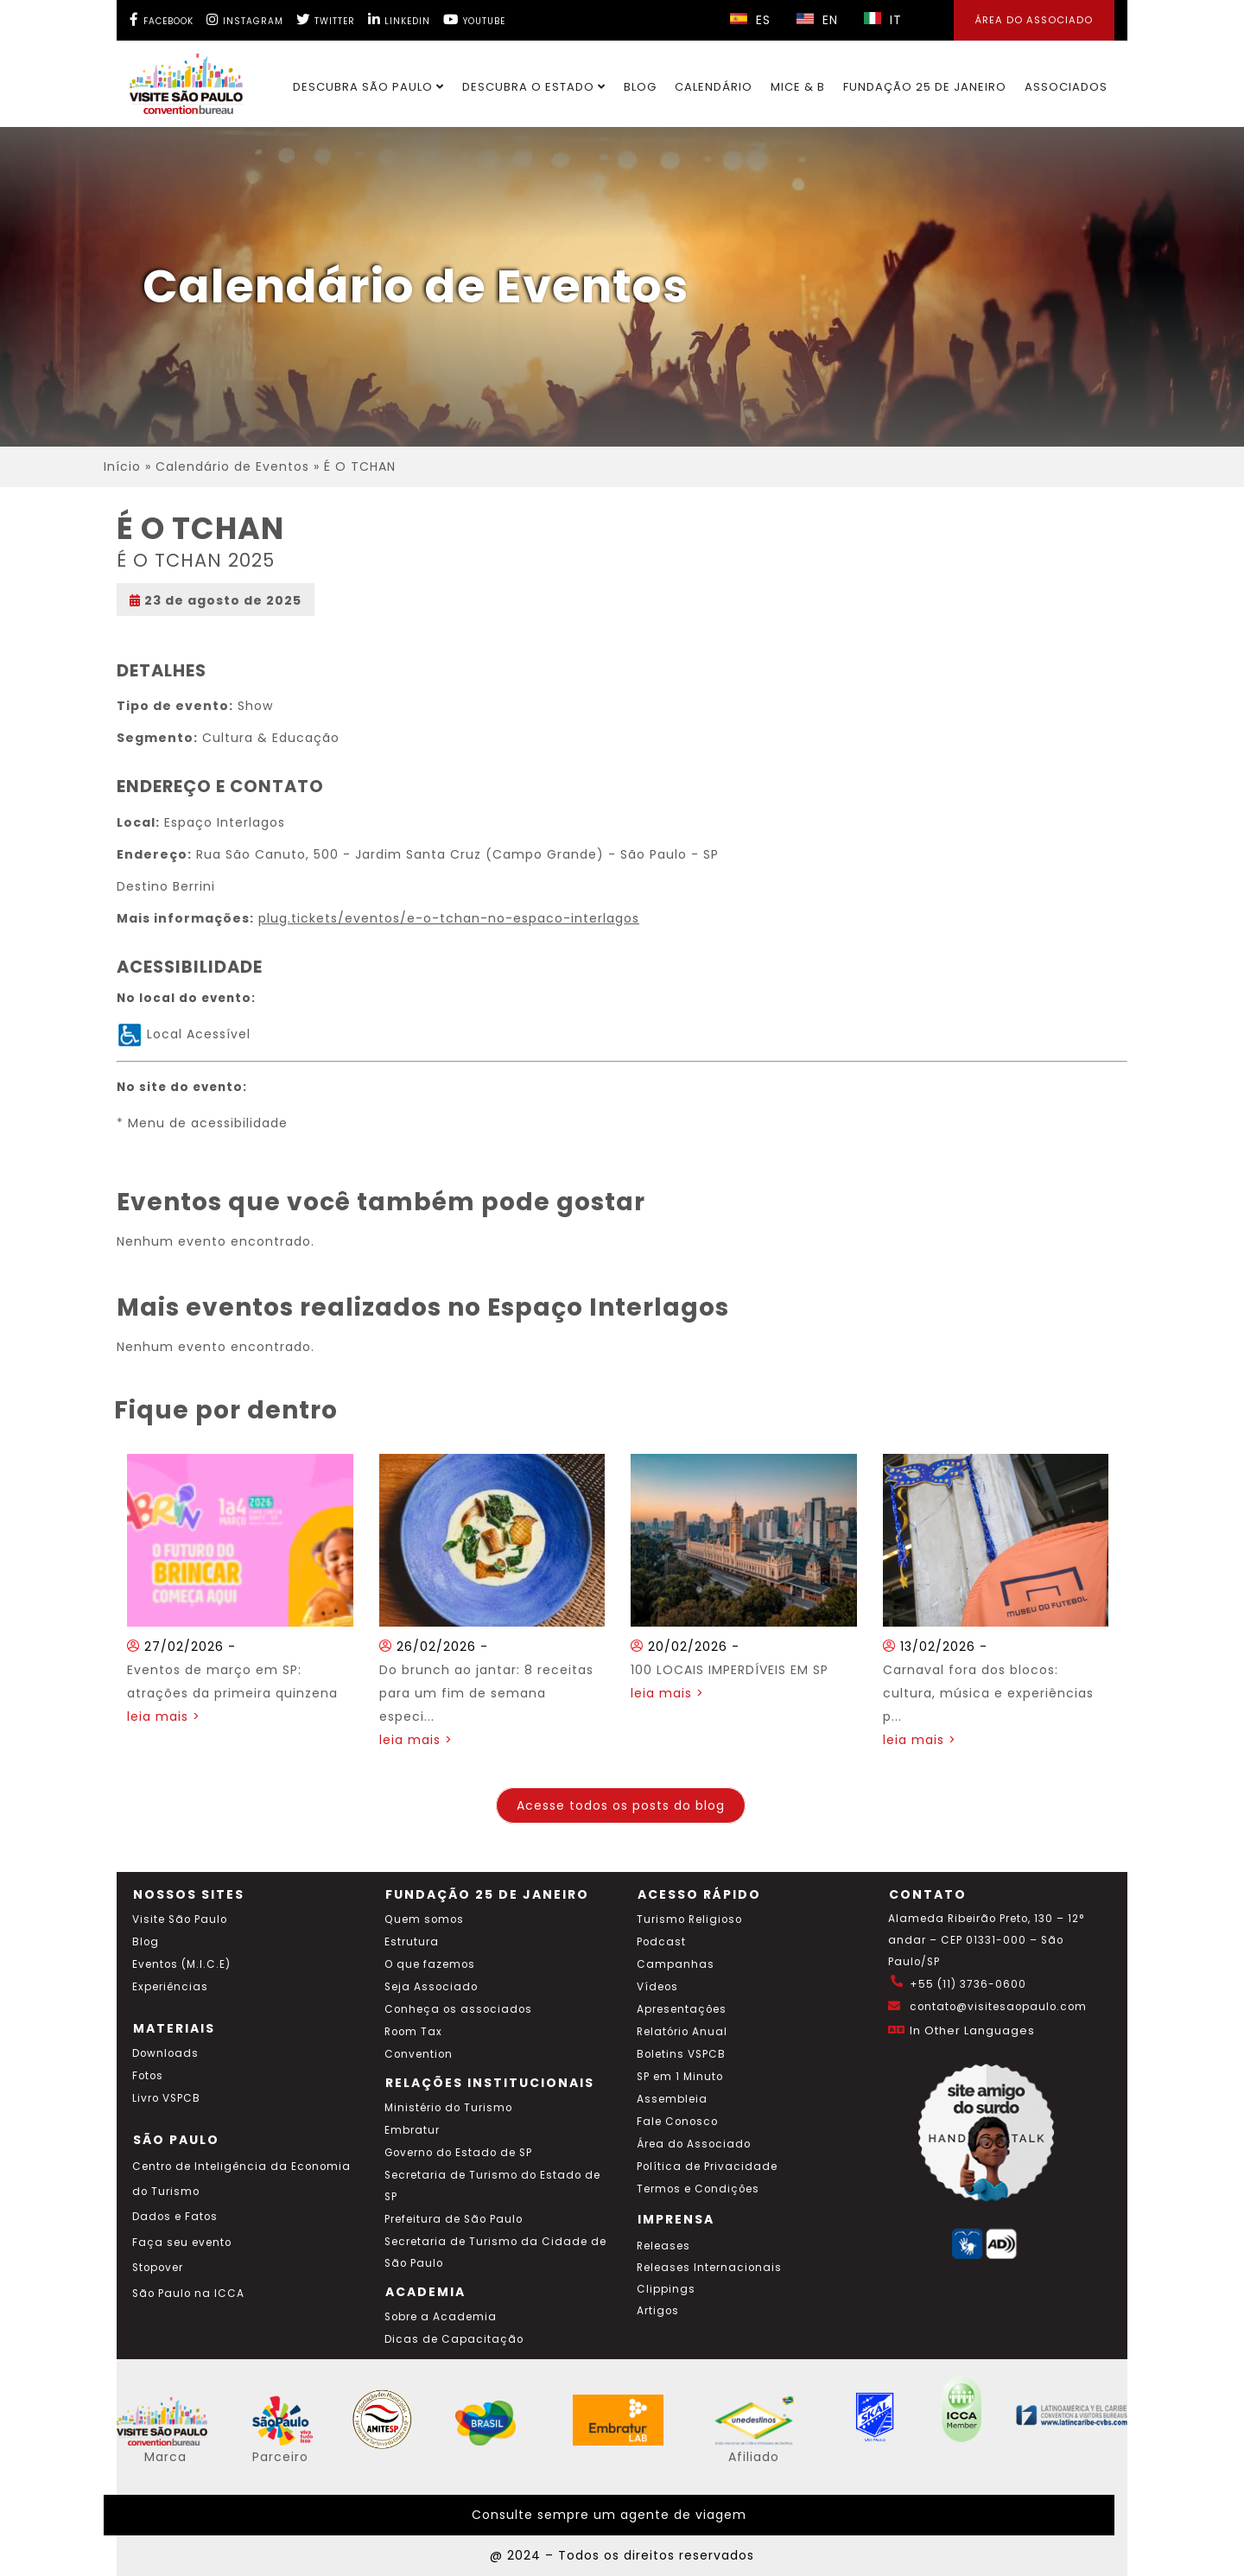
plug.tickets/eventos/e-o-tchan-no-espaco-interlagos (448, 918)
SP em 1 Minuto (680, 2077)
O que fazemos (429, 1964)
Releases (663, 2246)
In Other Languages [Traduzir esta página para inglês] (972, 2030)
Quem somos (424, 1919)
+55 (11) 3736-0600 (968, 1984)
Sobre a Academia (440, 2317)
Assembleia (672, 2099)
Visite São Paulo (179, 1919)
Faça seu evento (182, 2242)
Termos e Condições (698, 2189)
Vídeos (657, 1987)
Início (122, 466)
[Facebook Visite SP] (162, 19)
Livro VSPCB (166, 2098)
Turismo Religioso (689, 1919)
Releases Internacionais (709, 2268)
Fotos (147, 2076)
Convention (418, 2054)
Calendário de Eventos (232, 466)
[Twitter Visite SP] (325, 19)
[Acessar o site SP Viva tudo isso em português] (294, 2441)
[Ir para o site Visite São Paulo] (176, 79)
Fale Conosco (677, 2122)
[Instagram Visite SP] (244, 19)
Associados (1066, 87)
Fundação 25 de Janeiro (924, 87)
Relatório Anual (682, 2032)
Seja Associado (431, 1987)
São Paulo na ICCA (188, 2293)
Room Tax (413, 2032)
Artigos (658, 2311)
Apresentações (682, 2009)
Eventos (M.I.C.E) (181, 1964)
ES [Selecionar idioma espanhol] (750, 20)
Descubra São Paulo (368, 87)
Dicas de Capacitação (454, 2339)
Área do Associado (694, 2144)
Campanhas (675, 1964)
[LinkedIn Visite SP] (399, 19)
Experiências (170, 1987)
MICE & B (798, 87)
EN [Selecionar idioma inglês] (817, 20)
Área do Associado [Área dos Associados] (1034, 20)
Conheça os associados (458, 2009)
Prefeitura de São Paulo (453, 2219)
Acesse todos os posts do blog (621, 1805)
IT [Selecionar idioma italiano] (883, 20)
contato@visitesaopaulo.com (998, 2007)
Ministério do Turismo (448, 2108)
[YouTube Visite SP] (474, 19)
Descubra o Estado (534, 87)
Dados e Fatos (175, 2217)
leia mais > (163, 1716)
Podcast (661, 1942)
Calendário (713, 87)
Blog (640, 87)
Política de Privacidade (707, 2166)
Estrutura (411, 1942)
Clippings (666, 2289)
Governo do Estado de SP (458, 2153)
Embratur (412, 2130)
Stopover (157, 2268)
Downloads (165, 2053)
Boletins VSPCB (681, 2054)
